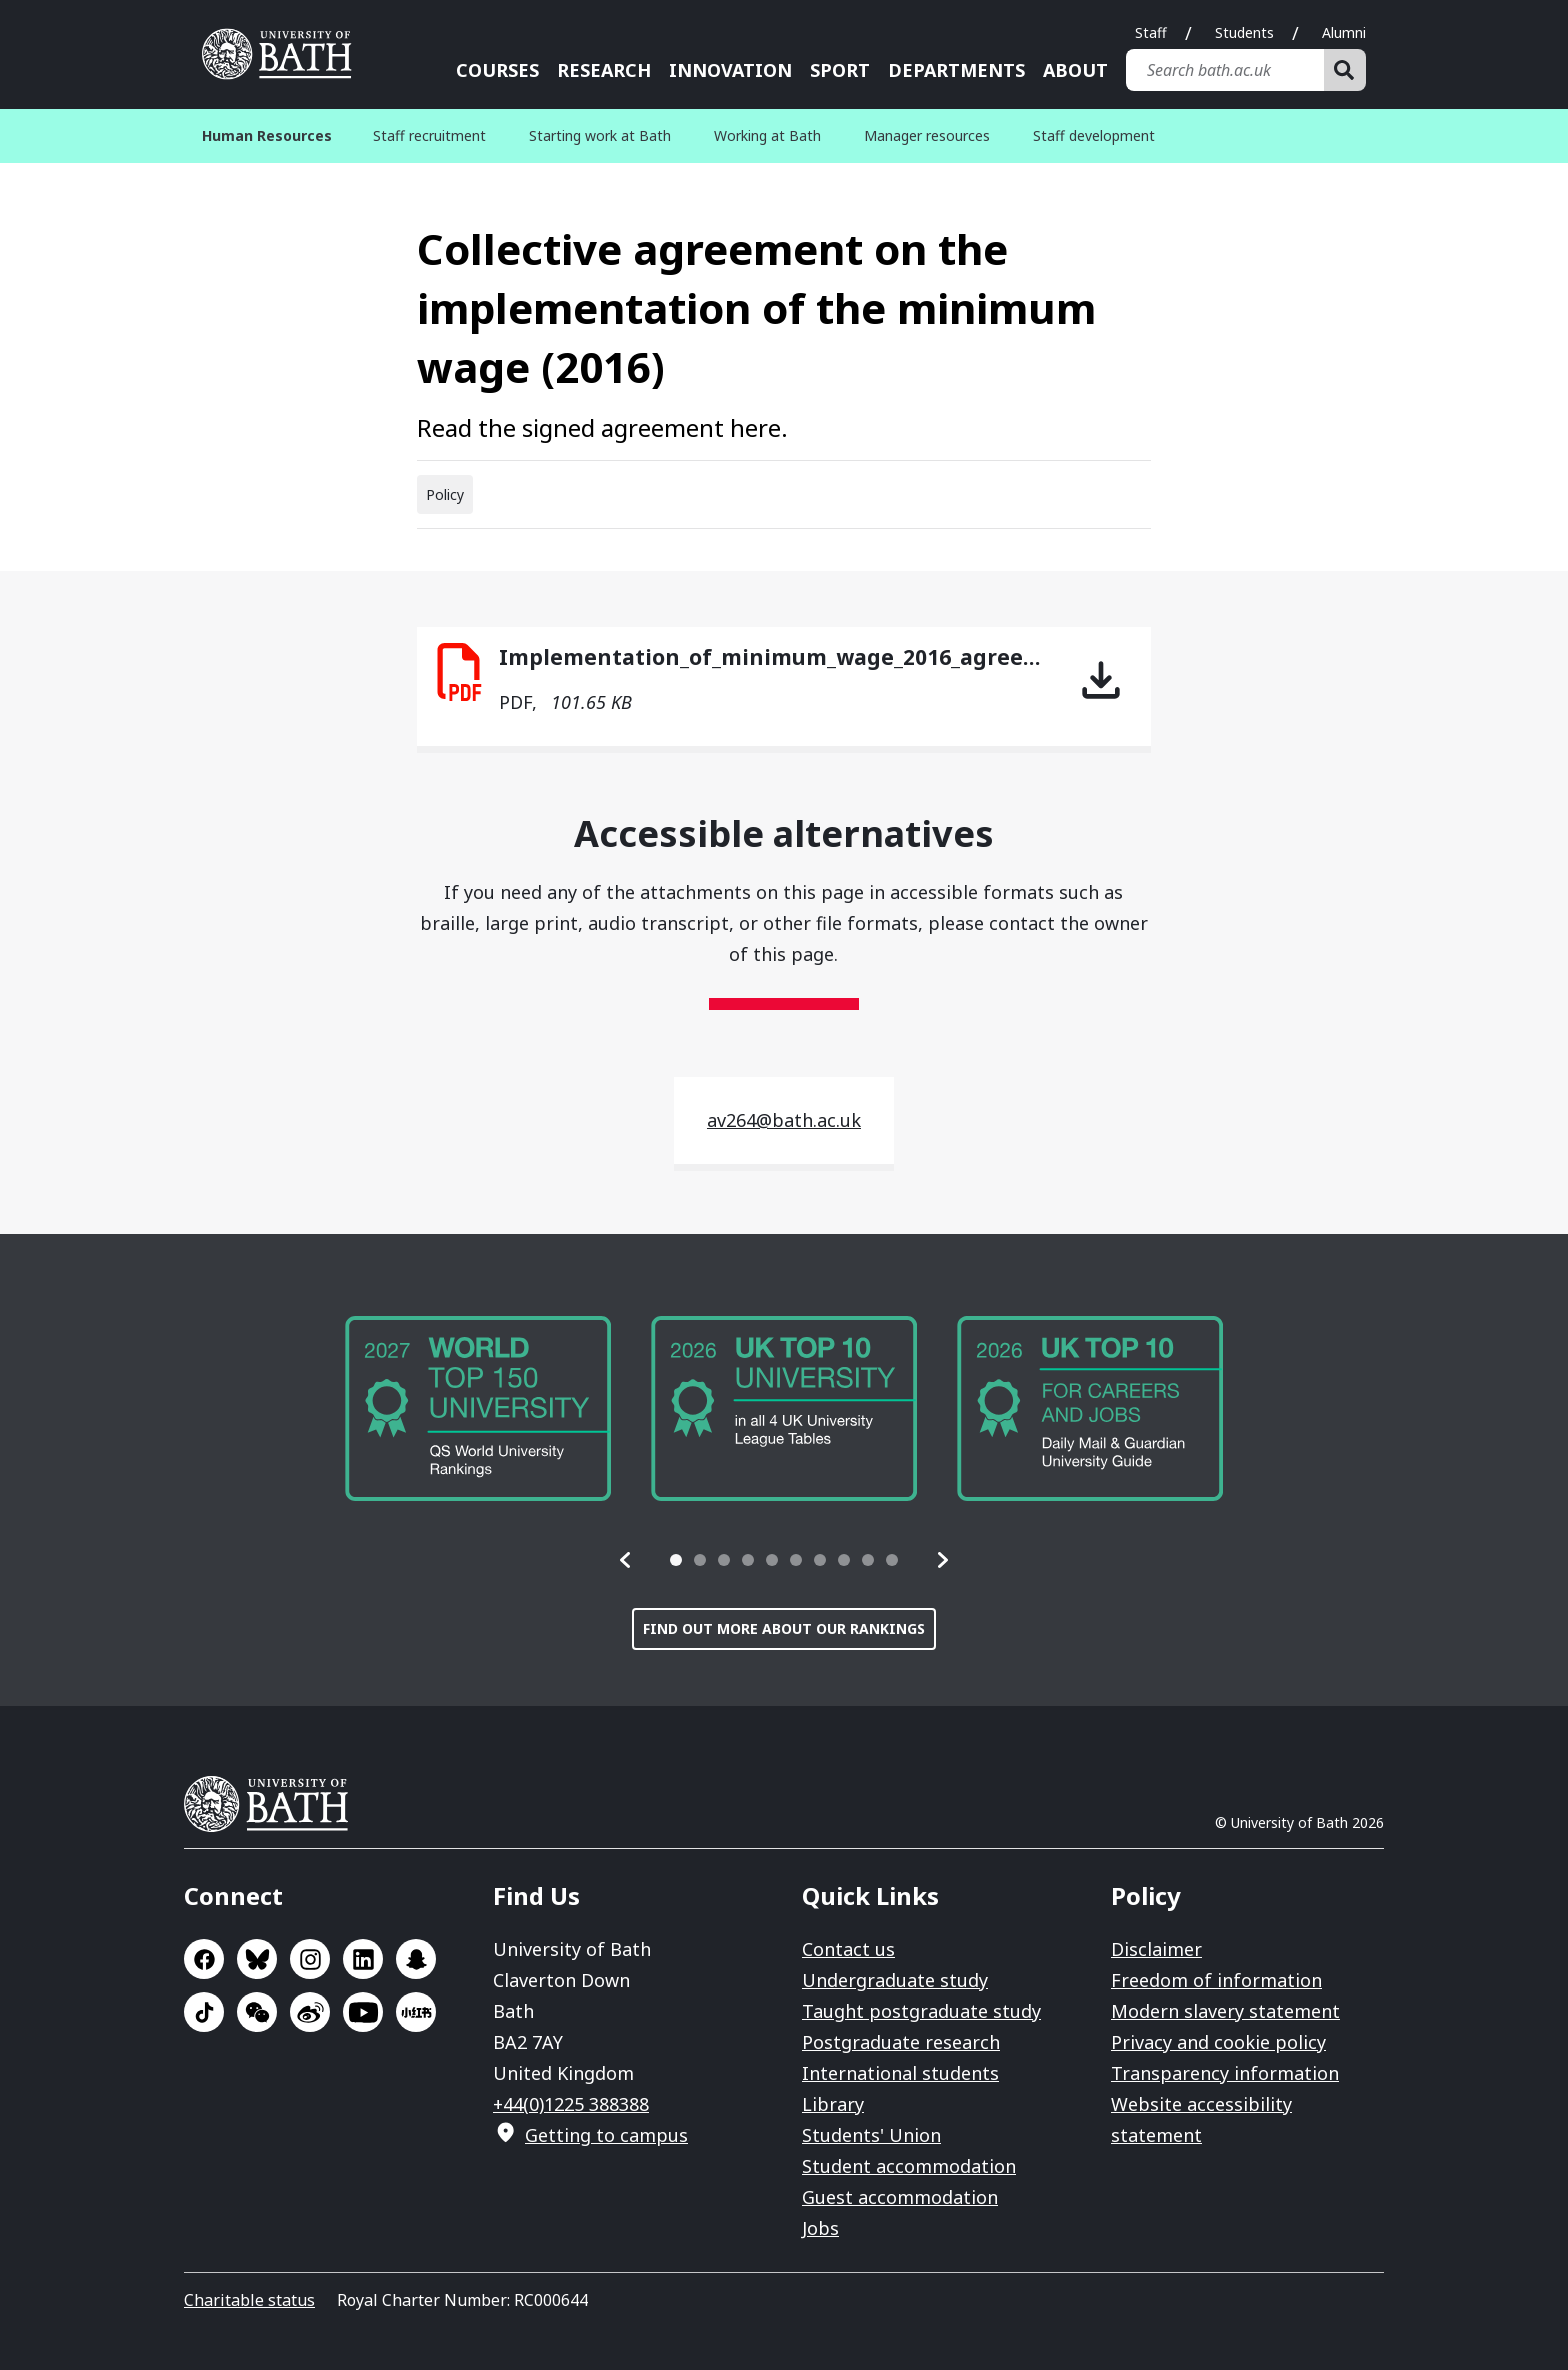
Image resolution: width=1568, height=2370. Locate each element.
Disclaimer (1156, 1949)
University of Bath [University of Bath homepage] (284, 54)
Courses (497, 70)
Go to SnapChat (416, 1959)
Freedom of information (1216, 1980)
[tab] (676, 1560)
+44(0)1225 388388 (571, 2104)
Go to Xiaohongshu (416, 2012)
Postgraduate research (901, 2042)
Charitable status (249, 2300)
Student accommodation (909, 2166)
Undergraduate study (895, 1980)
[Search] (1345, 70)
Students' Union (871, 2135)
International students (900, 2073)
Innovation (730, 70)
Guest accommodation (900, 2197)
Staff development (1094, 135)
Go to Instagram (310, 1959)
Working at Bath (767, 135)
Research (604, 70)
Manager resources (927, 135)
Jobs (820, 2228)
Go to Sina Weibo (310, 2012)
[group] (478, 1408)
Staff (1151, 32)
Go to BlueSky (257, 1959)
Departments (956, 70)
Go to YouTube (363, 2012)
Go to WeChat (257, 2012)
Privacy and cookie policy (1218, 2042)
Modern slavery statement (1225, 2011)
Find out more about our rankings (784, 1628)
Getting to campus (606, 2135)
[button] (626, 1560)
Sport (840, 70)
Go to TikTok (204, 2012)
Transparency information (1225, 2073)
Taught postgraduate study (921, 2011)
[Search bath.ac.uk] (1225, 70)
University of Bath (274, 1804)
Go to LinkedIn (363, 1959)
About (1075, 70)
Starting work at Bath (600, 135)
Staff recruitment (429, 135)
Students (1244, 32)
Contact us (848, 1949)
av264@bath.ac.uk (784, 1120)
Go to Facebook (204, 1959)
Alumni (1344, 32)
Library (833, 2104)
